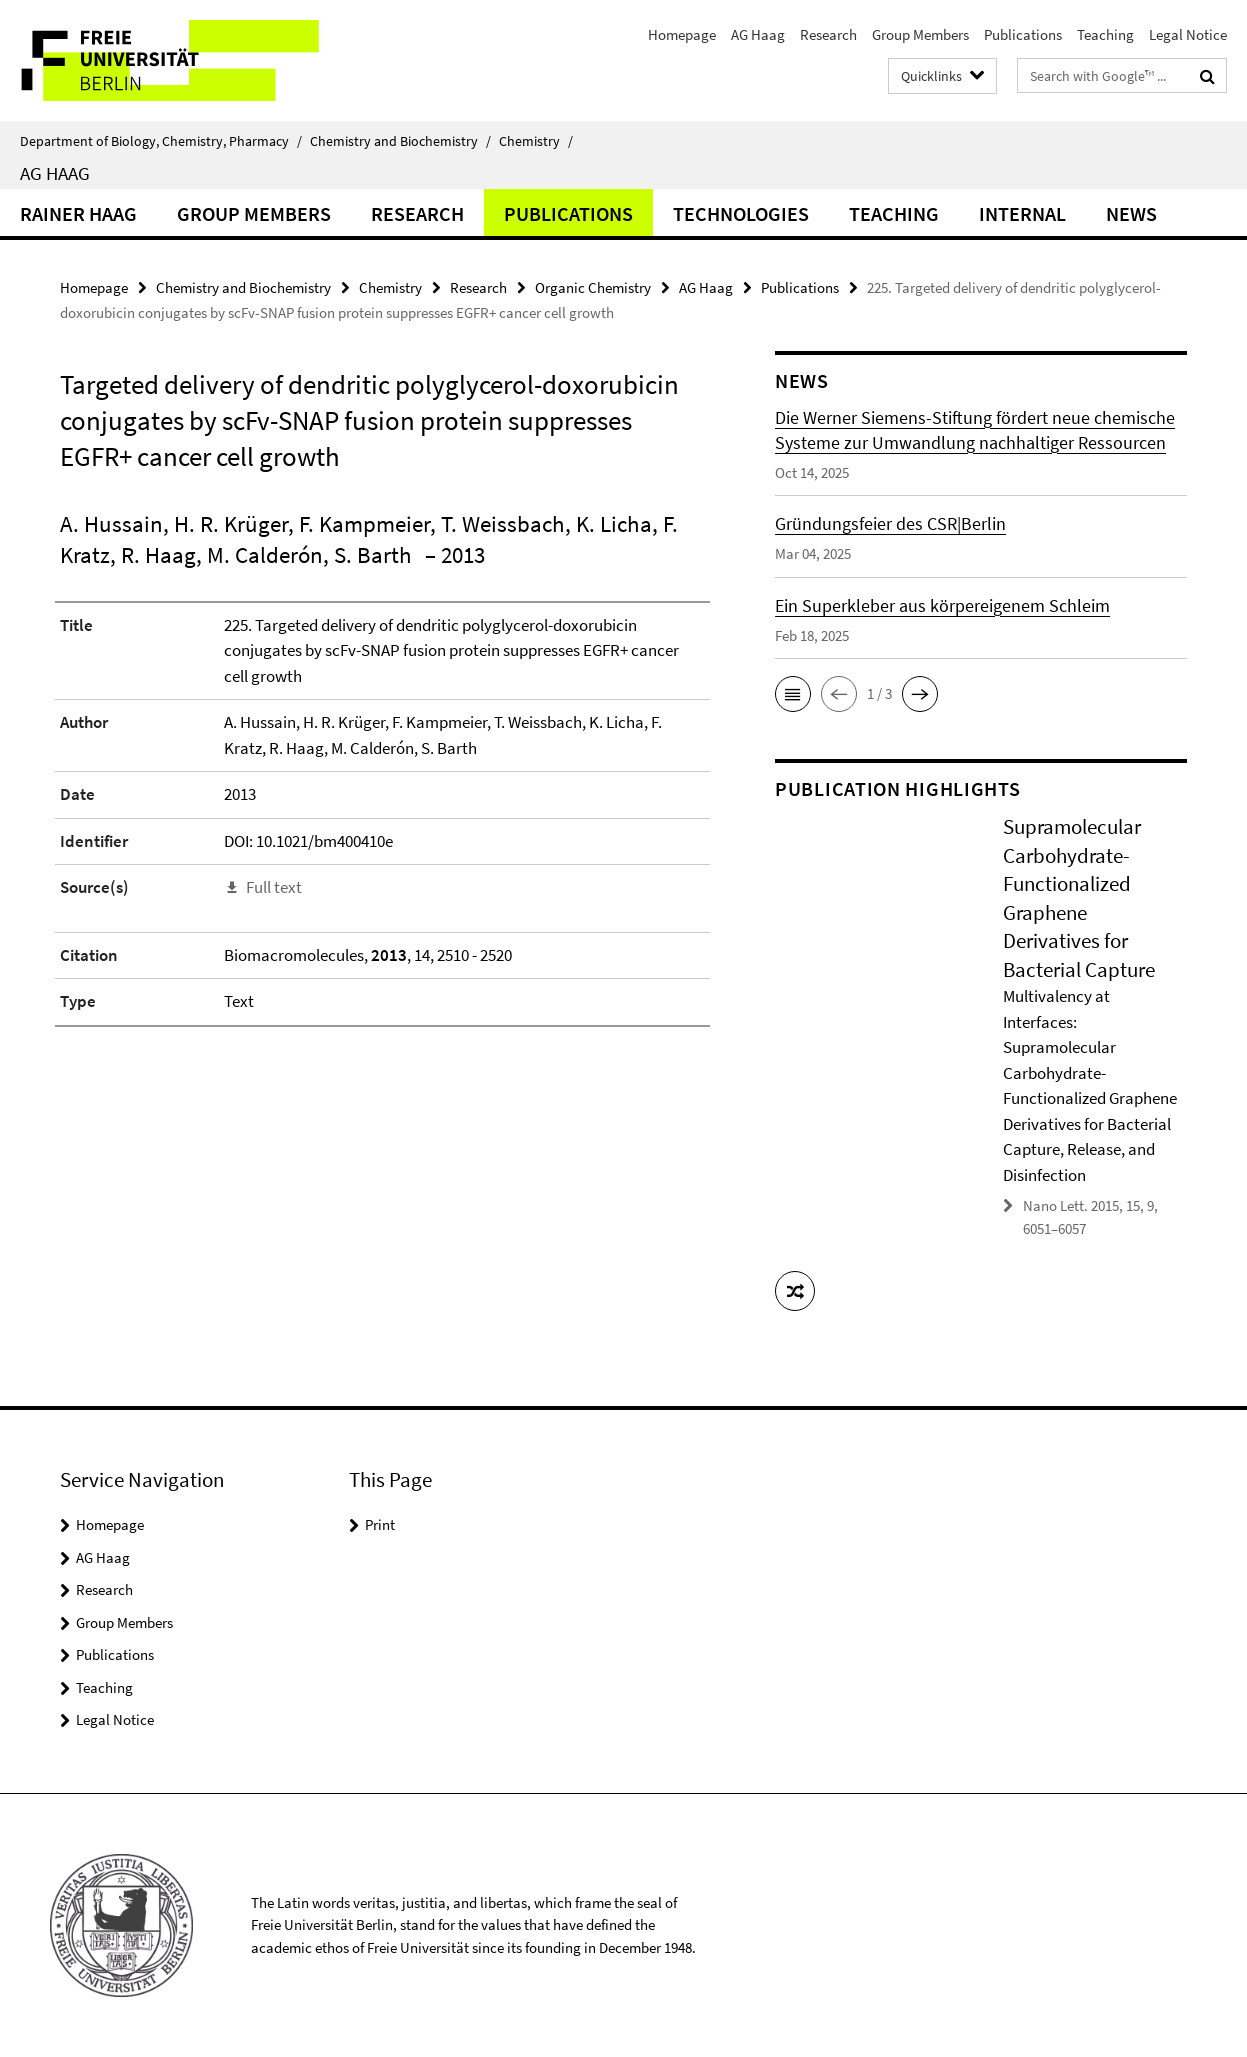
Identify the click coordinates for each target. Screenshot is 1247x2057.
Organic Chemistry (593, 287)
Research (828, 34)
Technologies (741, 213)
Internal (1022, 213)
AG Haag (758, 34)
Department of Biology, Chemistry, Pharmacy (161, 141)
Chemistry (536, 141)
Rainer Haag (78, 213)
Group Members (920, 34)
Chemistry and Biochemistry (400, 141)
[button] (793, 694)
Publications (1023, 34)
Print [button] (380, 1524)
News (1131, 213)
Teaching (1105, 34)
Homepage (682, 34)
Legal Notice (1188, 34)
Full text (274, 887)
